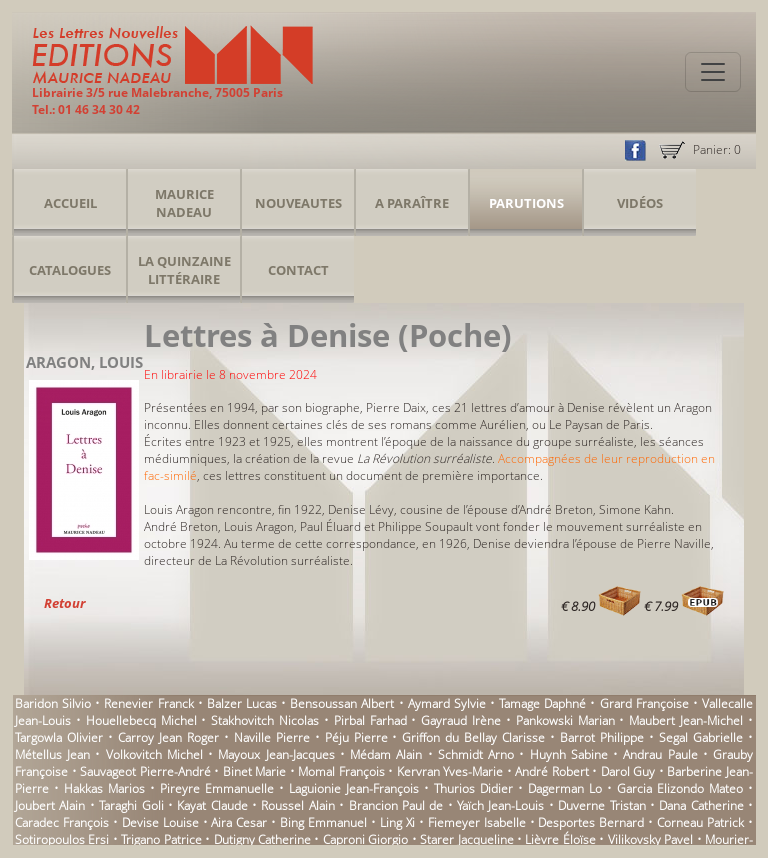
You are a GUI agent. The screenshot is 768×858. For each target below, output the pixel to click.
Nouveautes (298, 203)
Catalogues (70, 270)
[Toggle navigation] (713, 72)
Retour (64, 603)
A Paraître (412, 203)
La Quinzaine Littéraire (184, 270)
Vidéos (640, 203)
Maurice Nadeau (184, 203)
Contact (298, 270)
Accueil (70, 203)
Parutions (526, 203)
